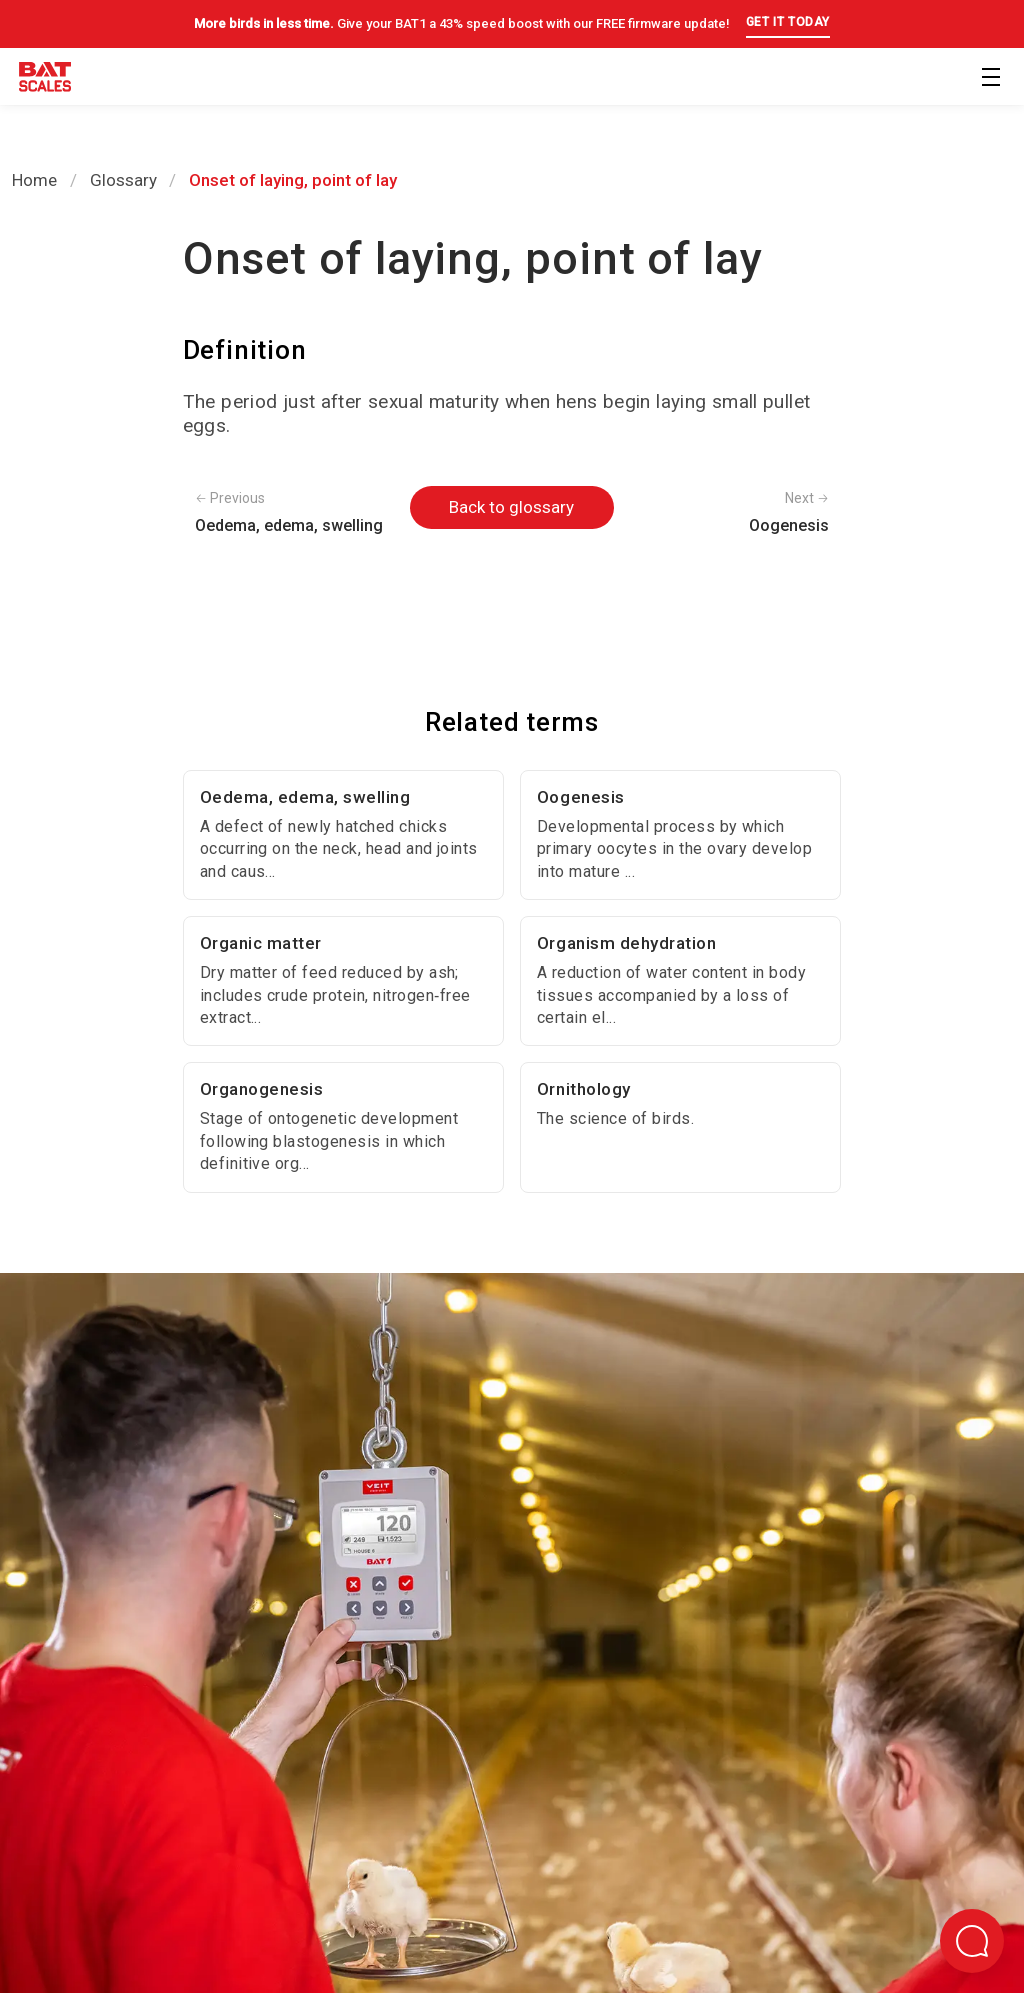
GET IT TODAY (788, 22)
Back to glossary (511, 507)
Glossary (123, 180)
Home (34, 180)
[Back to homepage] (45, 80)
